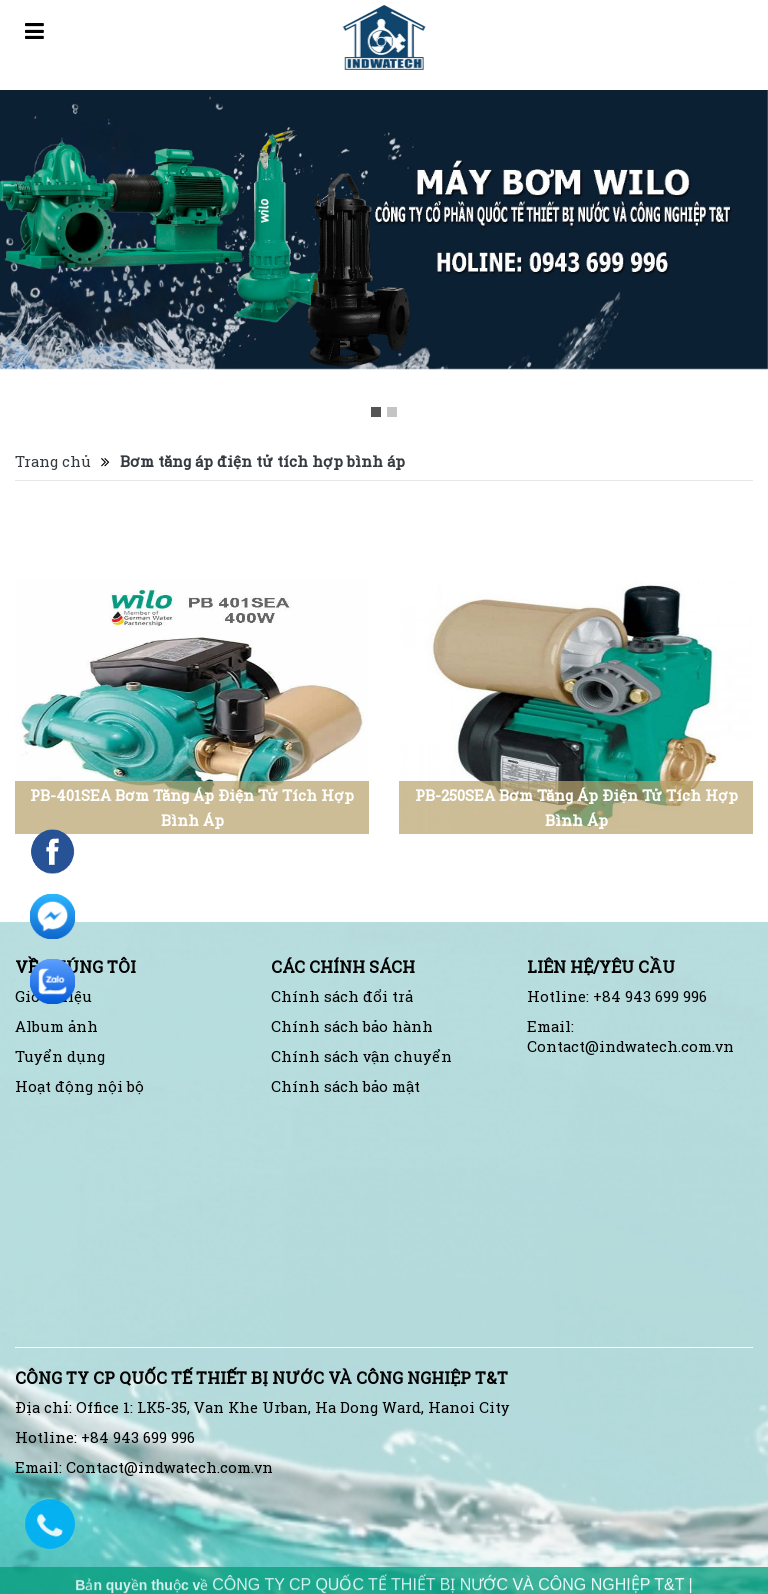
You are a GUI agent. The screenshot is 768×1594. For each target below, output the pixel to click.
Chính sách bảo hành (352, 1026)
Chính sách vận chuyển (361, 1056)
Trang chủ (53, 461)
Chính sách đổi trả (342, 996)
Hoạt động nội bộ (79, 1086)
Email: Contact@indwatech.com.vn (630, 1036)
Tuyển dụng (60, 1056)
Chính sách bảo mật (345, 1086)
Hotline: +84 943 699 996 (617, 996)
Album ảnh (56, 1026)
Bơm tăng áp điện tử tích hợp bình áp (262, 461)
